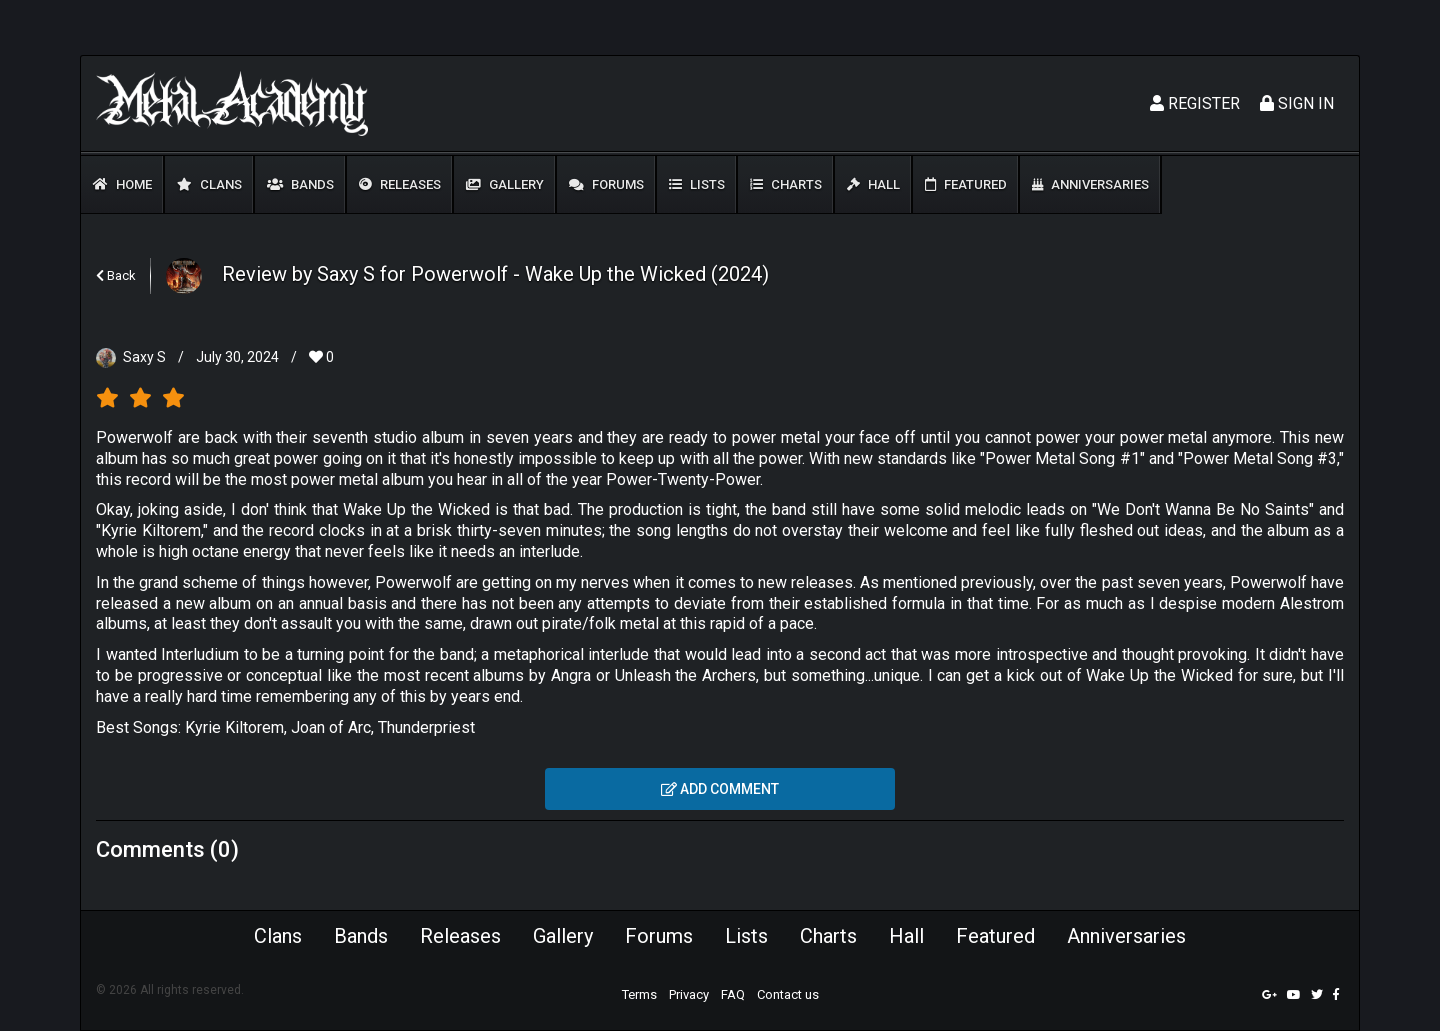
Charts (786, 184)
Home (122, 184)
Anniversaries (1090, 184)
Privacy (689, 994)
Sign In (1297, 103)
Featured (966, 184)
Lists (697, 184)
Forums (606, 184)
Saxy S (144, 357)
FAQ (733, 994)
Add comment (720, 789)
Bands (300, 184)
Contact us (788, 994)
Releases (400, 184)
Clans (209, 184)
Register (1195, 103)
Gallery (505, 184)
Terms (639, 994)
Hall (873, 184)
